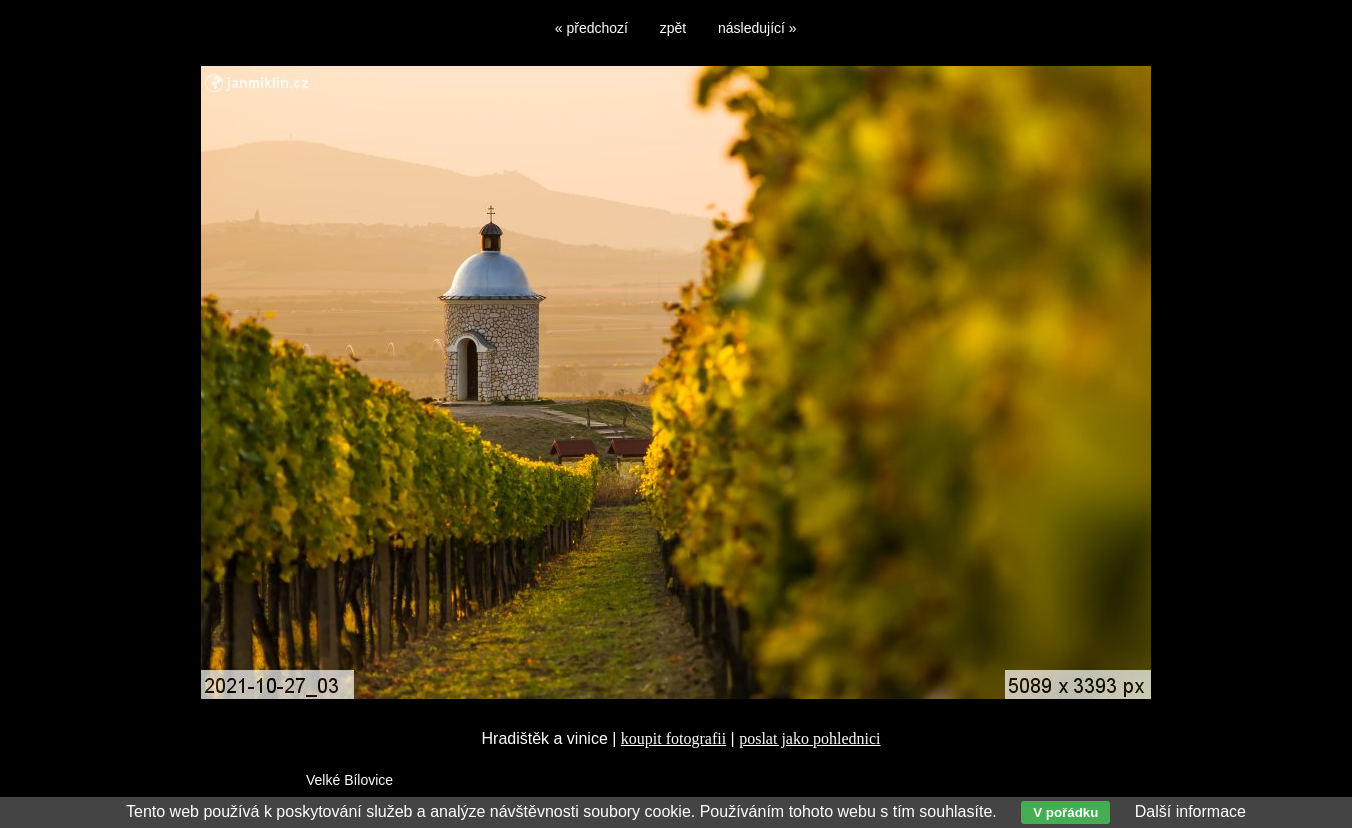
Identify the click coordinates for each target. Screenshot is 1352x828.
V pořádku (1065, 812)
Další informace (1190, 811)
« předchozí (591, 28)
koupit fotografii (673, 738)
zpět (673, 28)
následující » (757, 28)
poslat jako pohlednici (809, 738)
